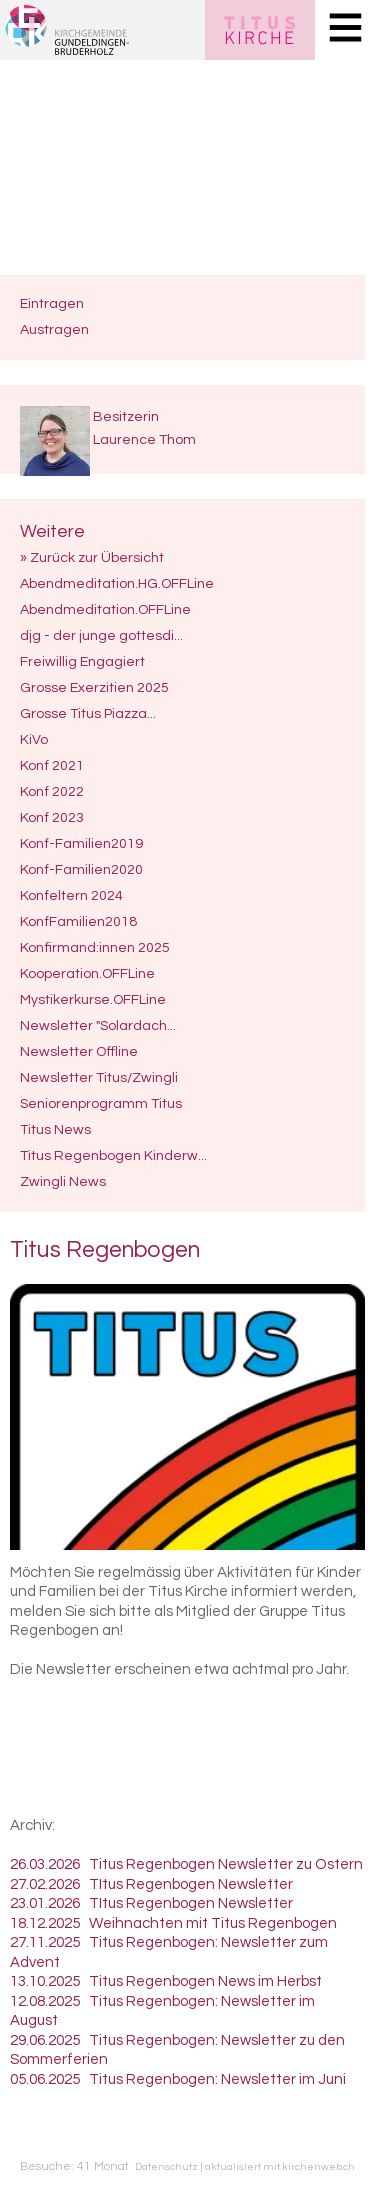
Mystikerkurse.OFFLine (93, 999)
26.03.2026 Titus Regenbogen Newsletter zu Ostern (186, 1864)
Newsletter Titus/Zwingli (99, 1077)
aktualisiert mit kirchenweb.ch (280, 2166)
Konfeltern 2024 (71, 895)
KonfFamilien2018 (78, 921)
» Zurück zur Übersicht (92, 557)
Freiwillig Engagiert (82, 661)
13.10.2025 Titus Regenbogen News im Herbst (166, 1981)
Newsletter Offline (79, 1051)
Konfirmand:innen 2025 (95, 947)
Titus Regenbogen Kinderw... (113, 1155)
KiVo (34, 739)
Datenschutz (166, 2166)
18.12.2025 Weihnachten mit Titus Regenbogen (173, 1923)
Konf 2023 (52, 817)
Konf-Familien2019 (81, 843)
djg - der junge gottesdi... (101, 635)
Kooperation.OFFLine (87, 973)
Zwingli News (63, 1181)
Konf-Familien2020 (81, 869)
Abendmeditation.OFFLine (105, 609)
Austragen (54, 329)
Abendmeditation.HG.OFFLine (117, 583)
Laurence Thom (144, 439)
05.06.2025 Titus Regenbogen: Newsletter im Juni (178, 2079)
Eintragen (52, 303)
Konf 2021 (52, 765)
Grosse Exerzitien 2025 (94, 687)
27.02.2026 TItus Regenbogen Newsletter (151, 1884)
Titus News (55, 1129)
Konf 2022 (52, 791)
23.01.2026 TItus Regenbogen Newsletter (151, 1903)
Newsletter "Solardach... (98, 1025)
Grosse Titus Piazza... (88, 713)
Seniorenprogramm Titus (101, 1103)
